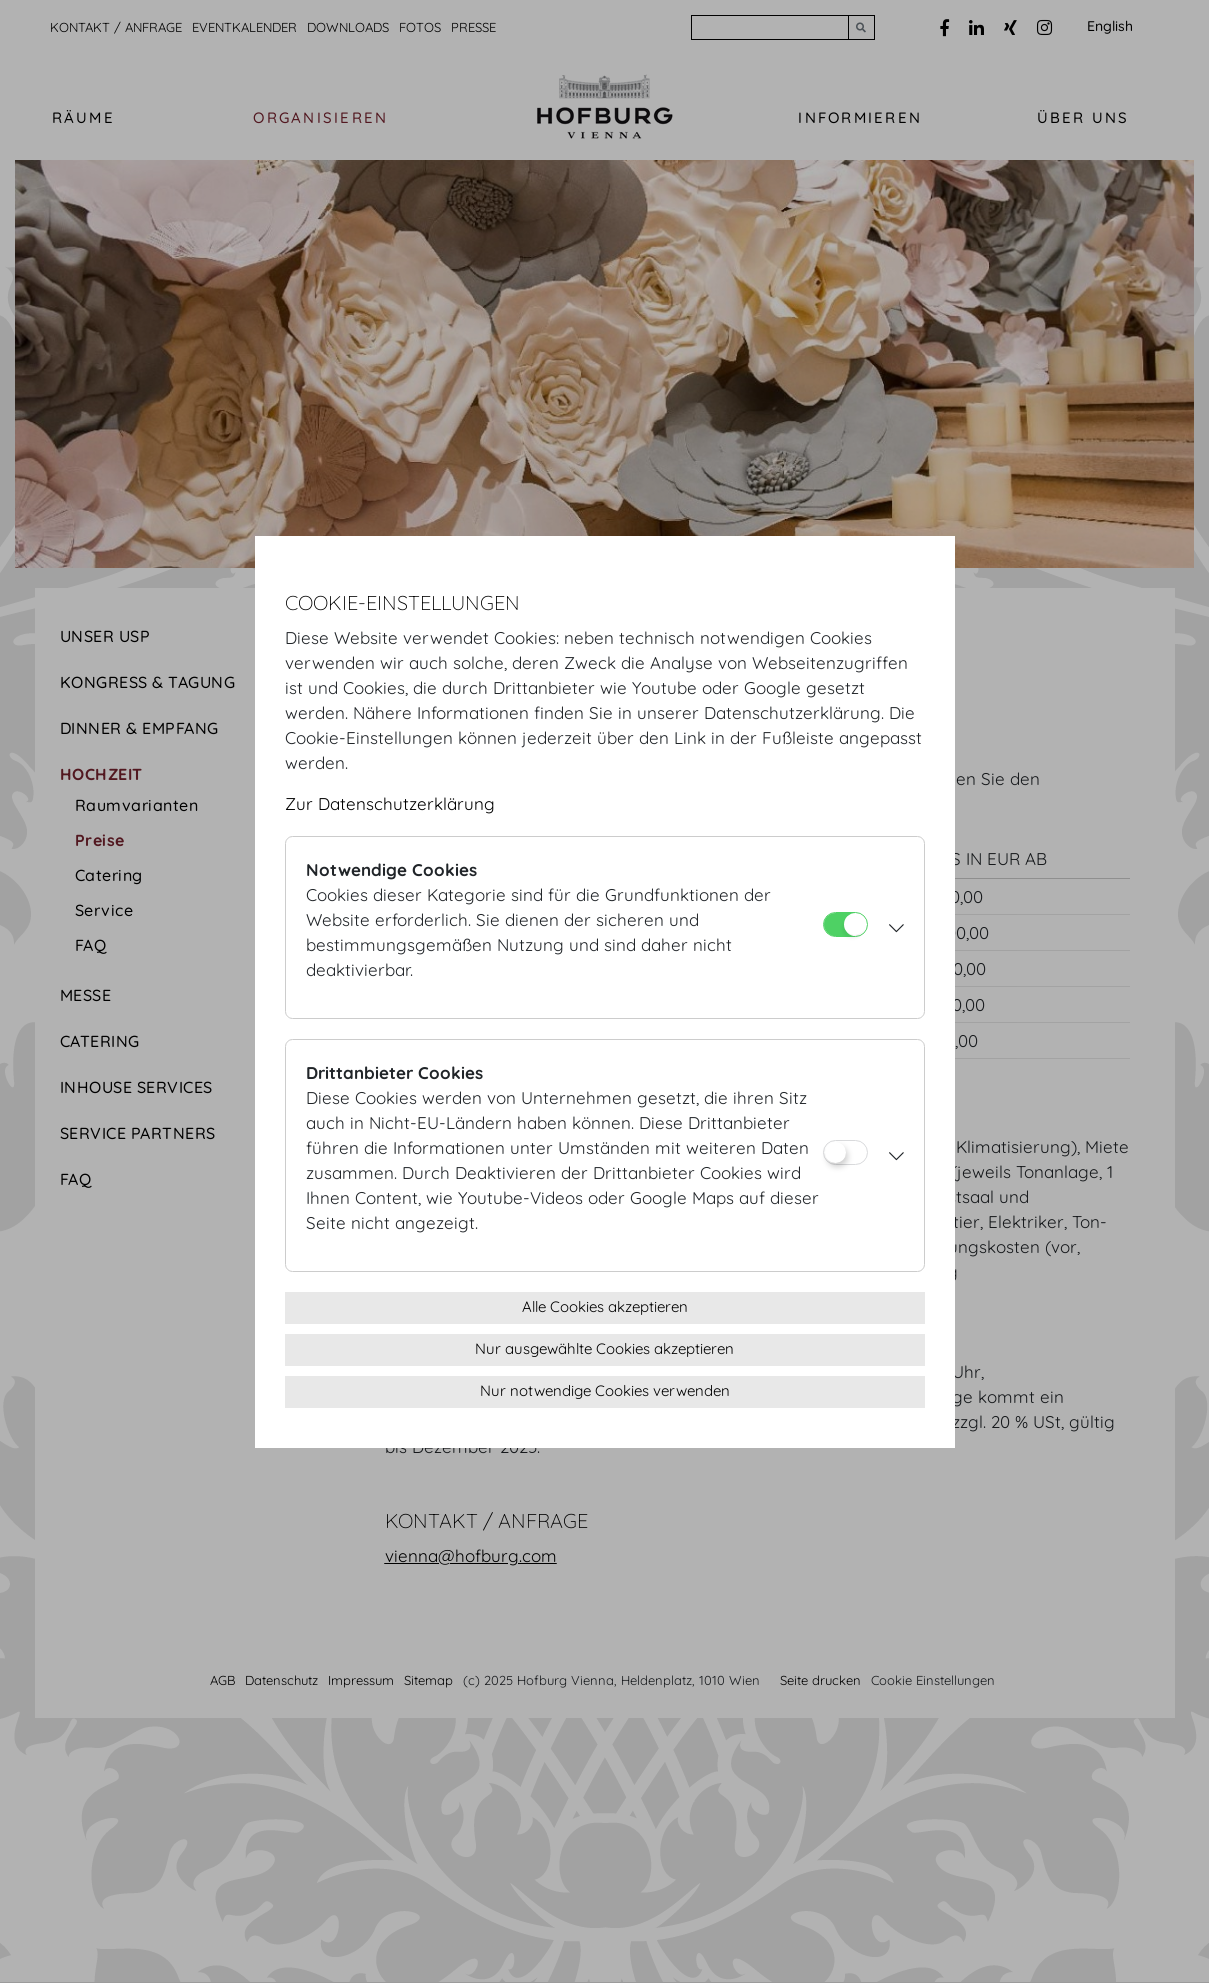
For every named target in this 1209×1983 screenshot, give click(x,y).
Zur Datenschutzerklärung (390, 803)
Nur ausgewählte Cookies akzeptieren (604, 1348)
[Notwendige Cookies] (845, 924)
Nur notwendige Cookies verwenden (605, 1390)
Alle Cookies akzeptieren (605, 1306)
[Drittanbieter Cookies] (845, 1152)
